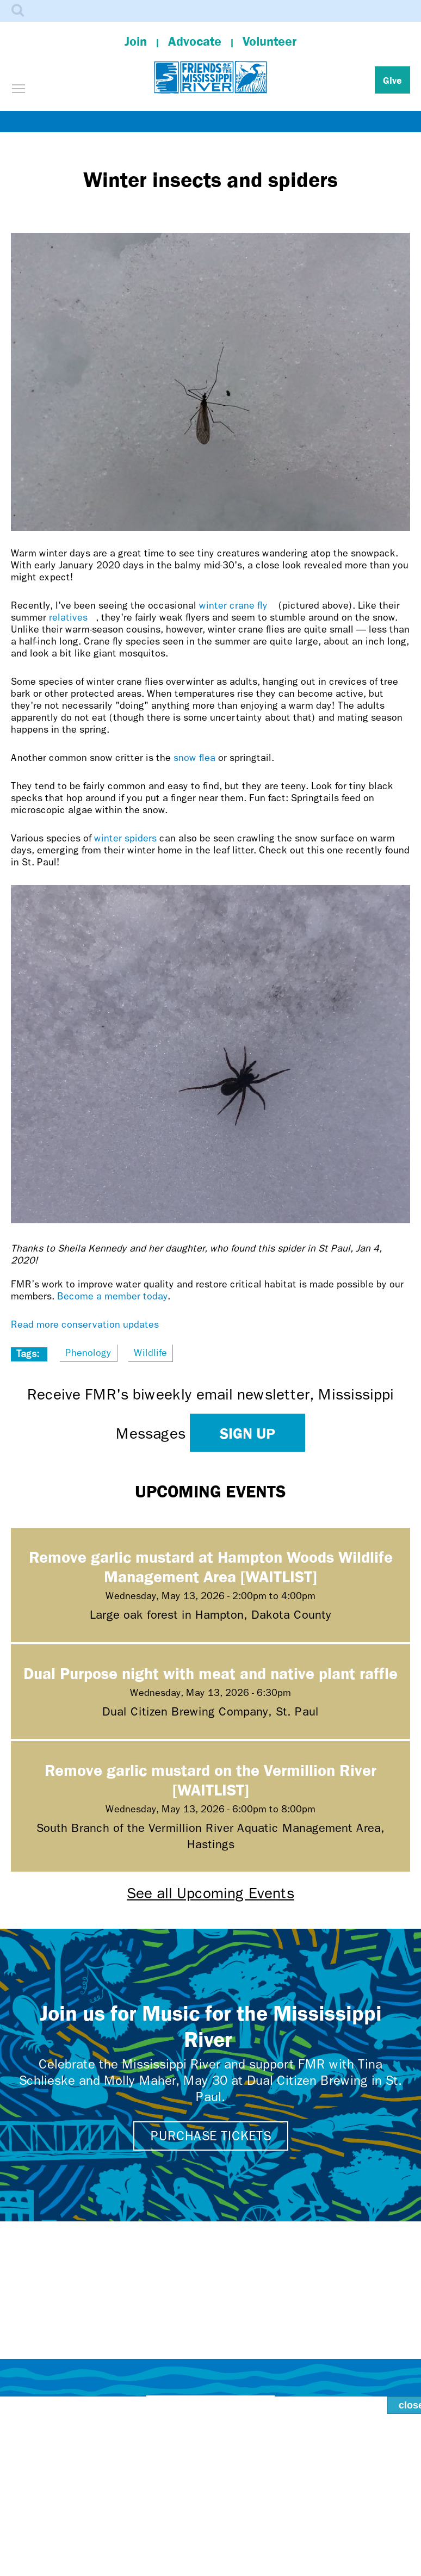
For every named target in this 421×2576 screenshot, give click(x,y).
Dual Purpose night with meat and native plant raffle (210, 1673)
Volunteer (269, 41)
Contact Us (210, 2407)
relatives (72, 617)
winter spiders (125, 838)
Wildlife (150, 1353)
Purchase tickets (211, 2136)
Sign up (247, 1433)
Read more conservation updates (85, 1324)
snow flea (194, 758)
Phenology (88, 1353)
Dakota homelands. (265, 2548)
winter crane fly (238, 605)
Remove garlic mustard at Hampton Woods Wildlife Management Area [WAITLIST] (211, 1566)
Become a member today (112, 1296)
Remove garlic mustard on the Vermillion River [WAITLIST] (210, 1779)
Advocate (194, 41)
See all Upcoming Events (210, 1893)
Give (392, 80)
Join (136, 41)
